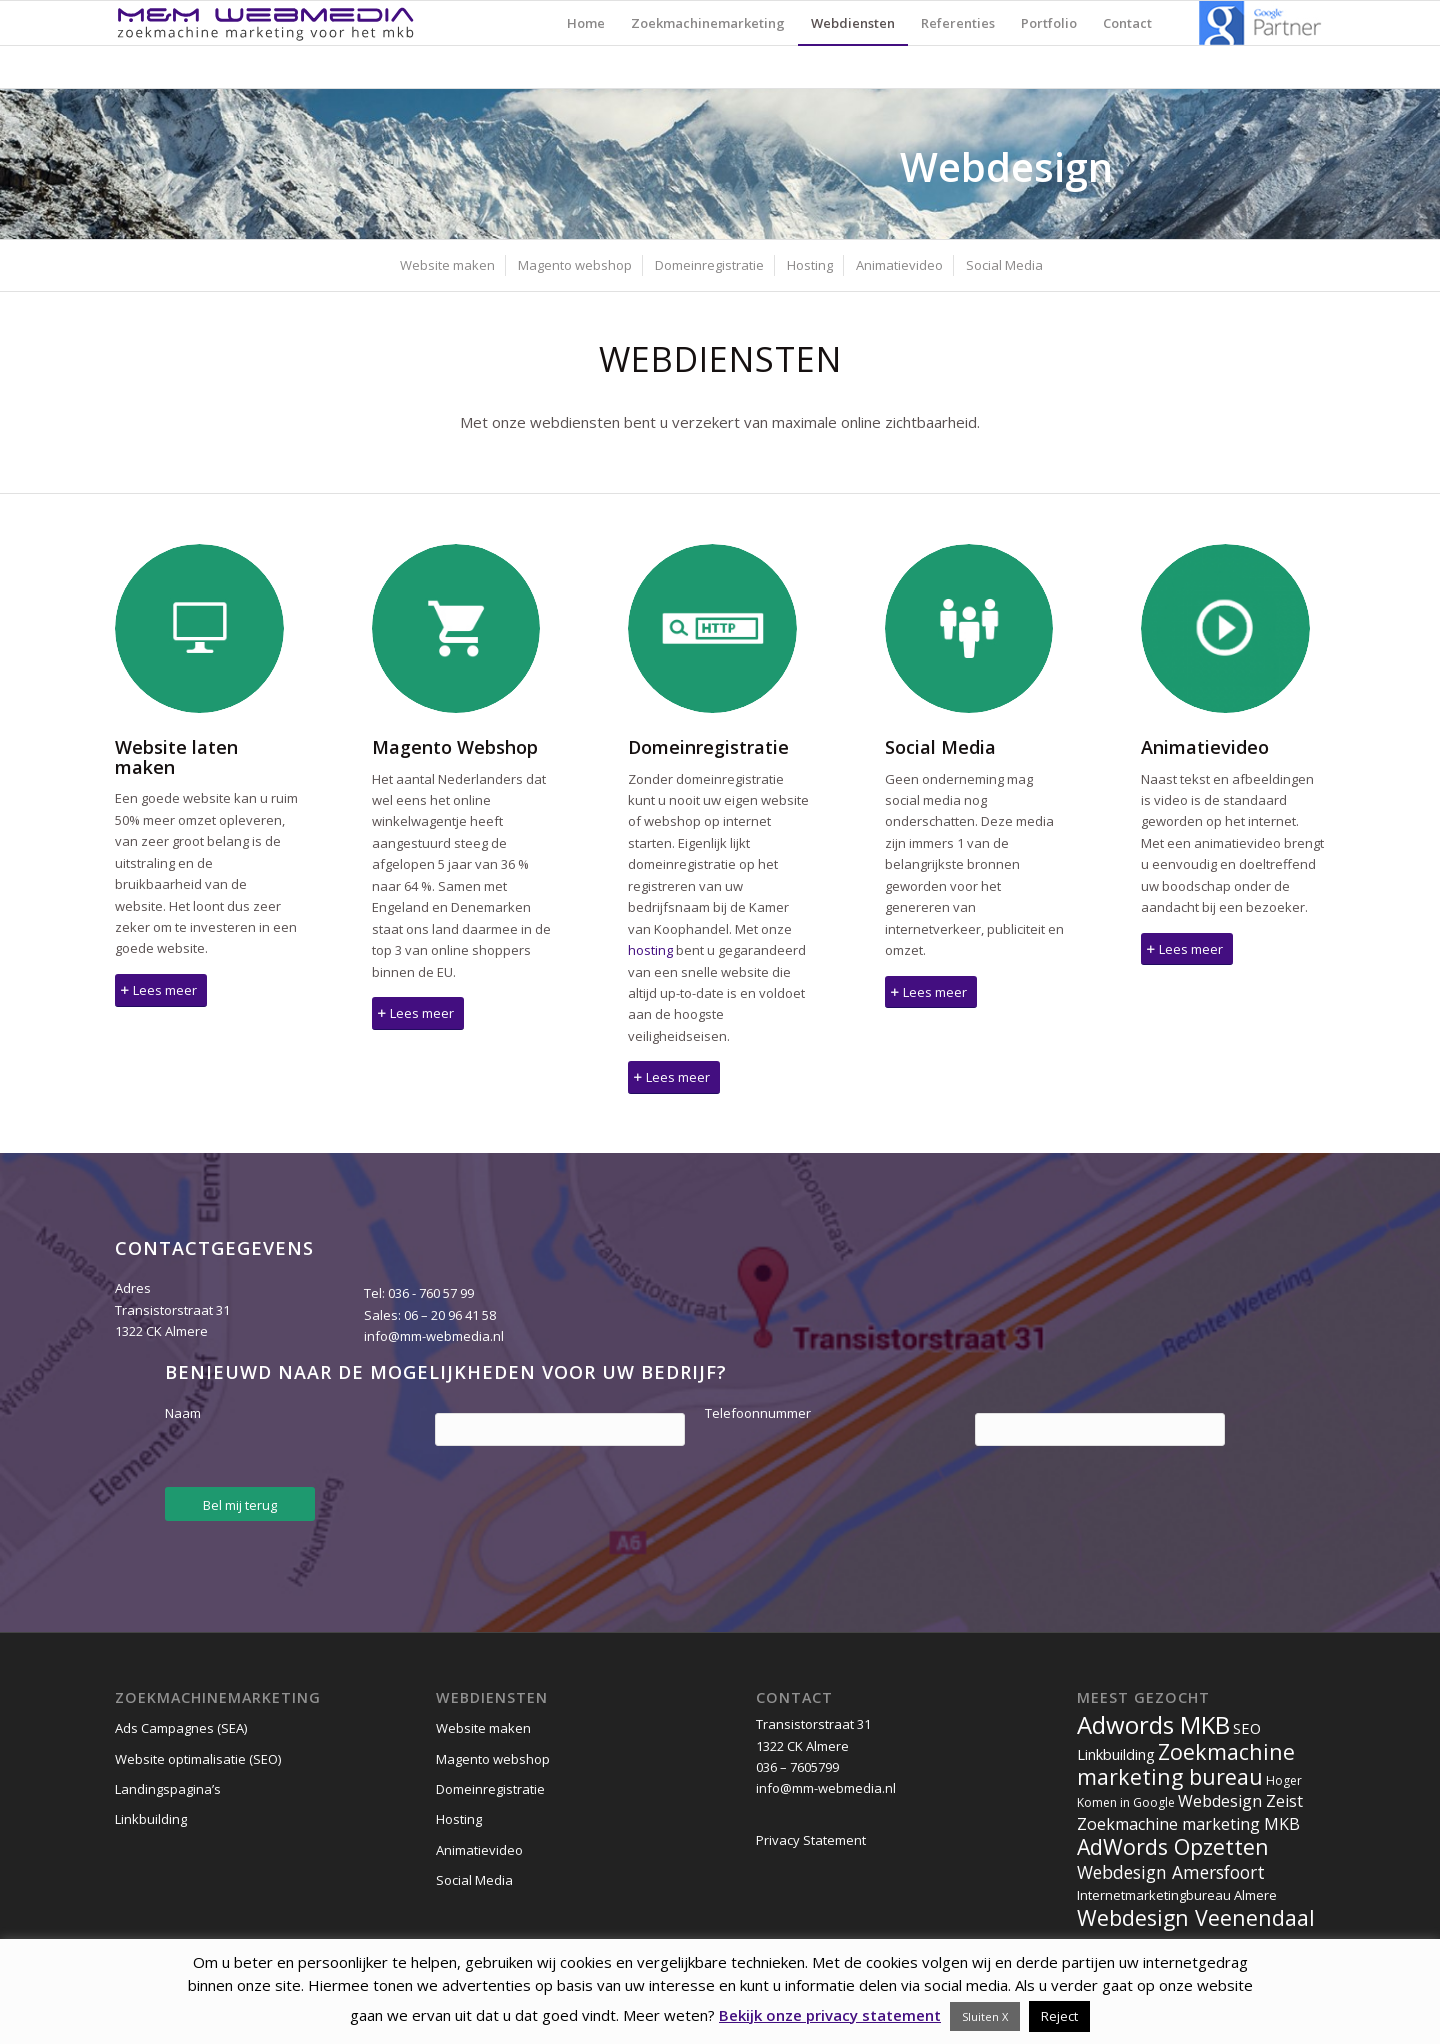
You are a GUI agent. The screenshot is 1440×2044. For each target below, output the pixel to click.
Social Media (474, 1880)
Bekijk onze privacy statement (830, 2015)
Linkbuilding (151, 1819)
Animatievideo (479, 1850)
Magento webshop (493, 1759)
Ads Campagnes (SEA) (181, 1728)
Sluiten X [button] (985, 2016)
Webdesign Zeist (1240, 1801)
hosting (650, 950)
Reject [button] (1059, 2016)
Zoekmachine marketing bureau (1186, 1764)
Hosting (459, 1819)
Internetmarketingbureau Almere (1177, 1895)
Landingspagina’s (168, 1789)
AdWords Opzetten (1173, 1846)
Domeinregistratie (490, 1789)
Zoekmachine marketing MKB (1188, 1824)
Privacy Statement (811, 1840)
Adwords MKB (1153, 1724)
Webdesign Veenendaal (1196, 1917)
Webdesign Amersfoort (1171, 1872)
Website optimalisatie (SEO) (198, 1759)
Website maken (483, 1728)
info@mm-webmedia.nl (434, 1336)
